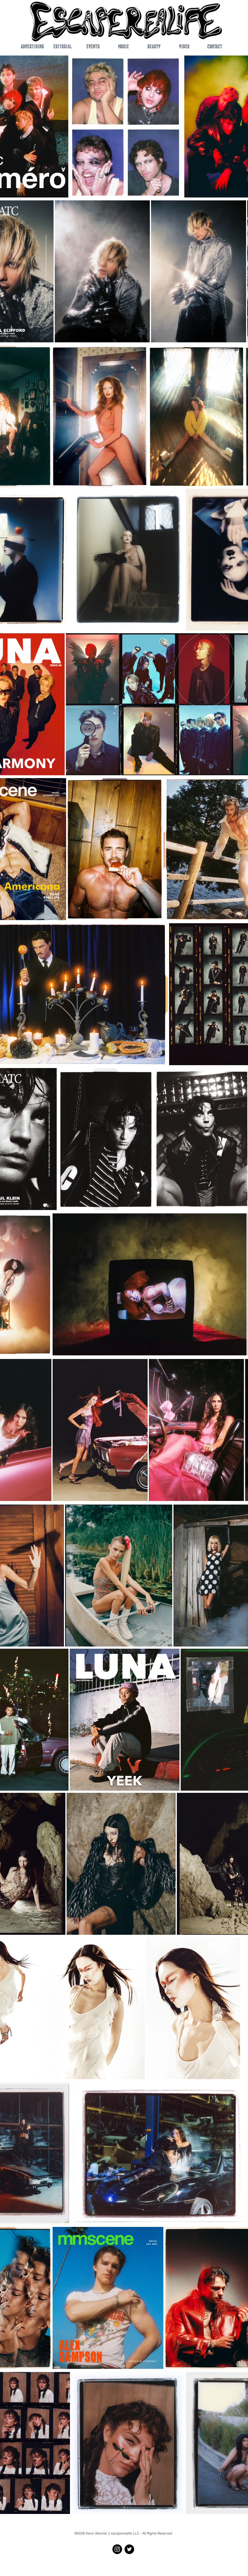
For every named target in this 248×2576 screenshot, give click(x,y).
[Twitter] (129, 2549)
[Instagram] (117, 2549)
